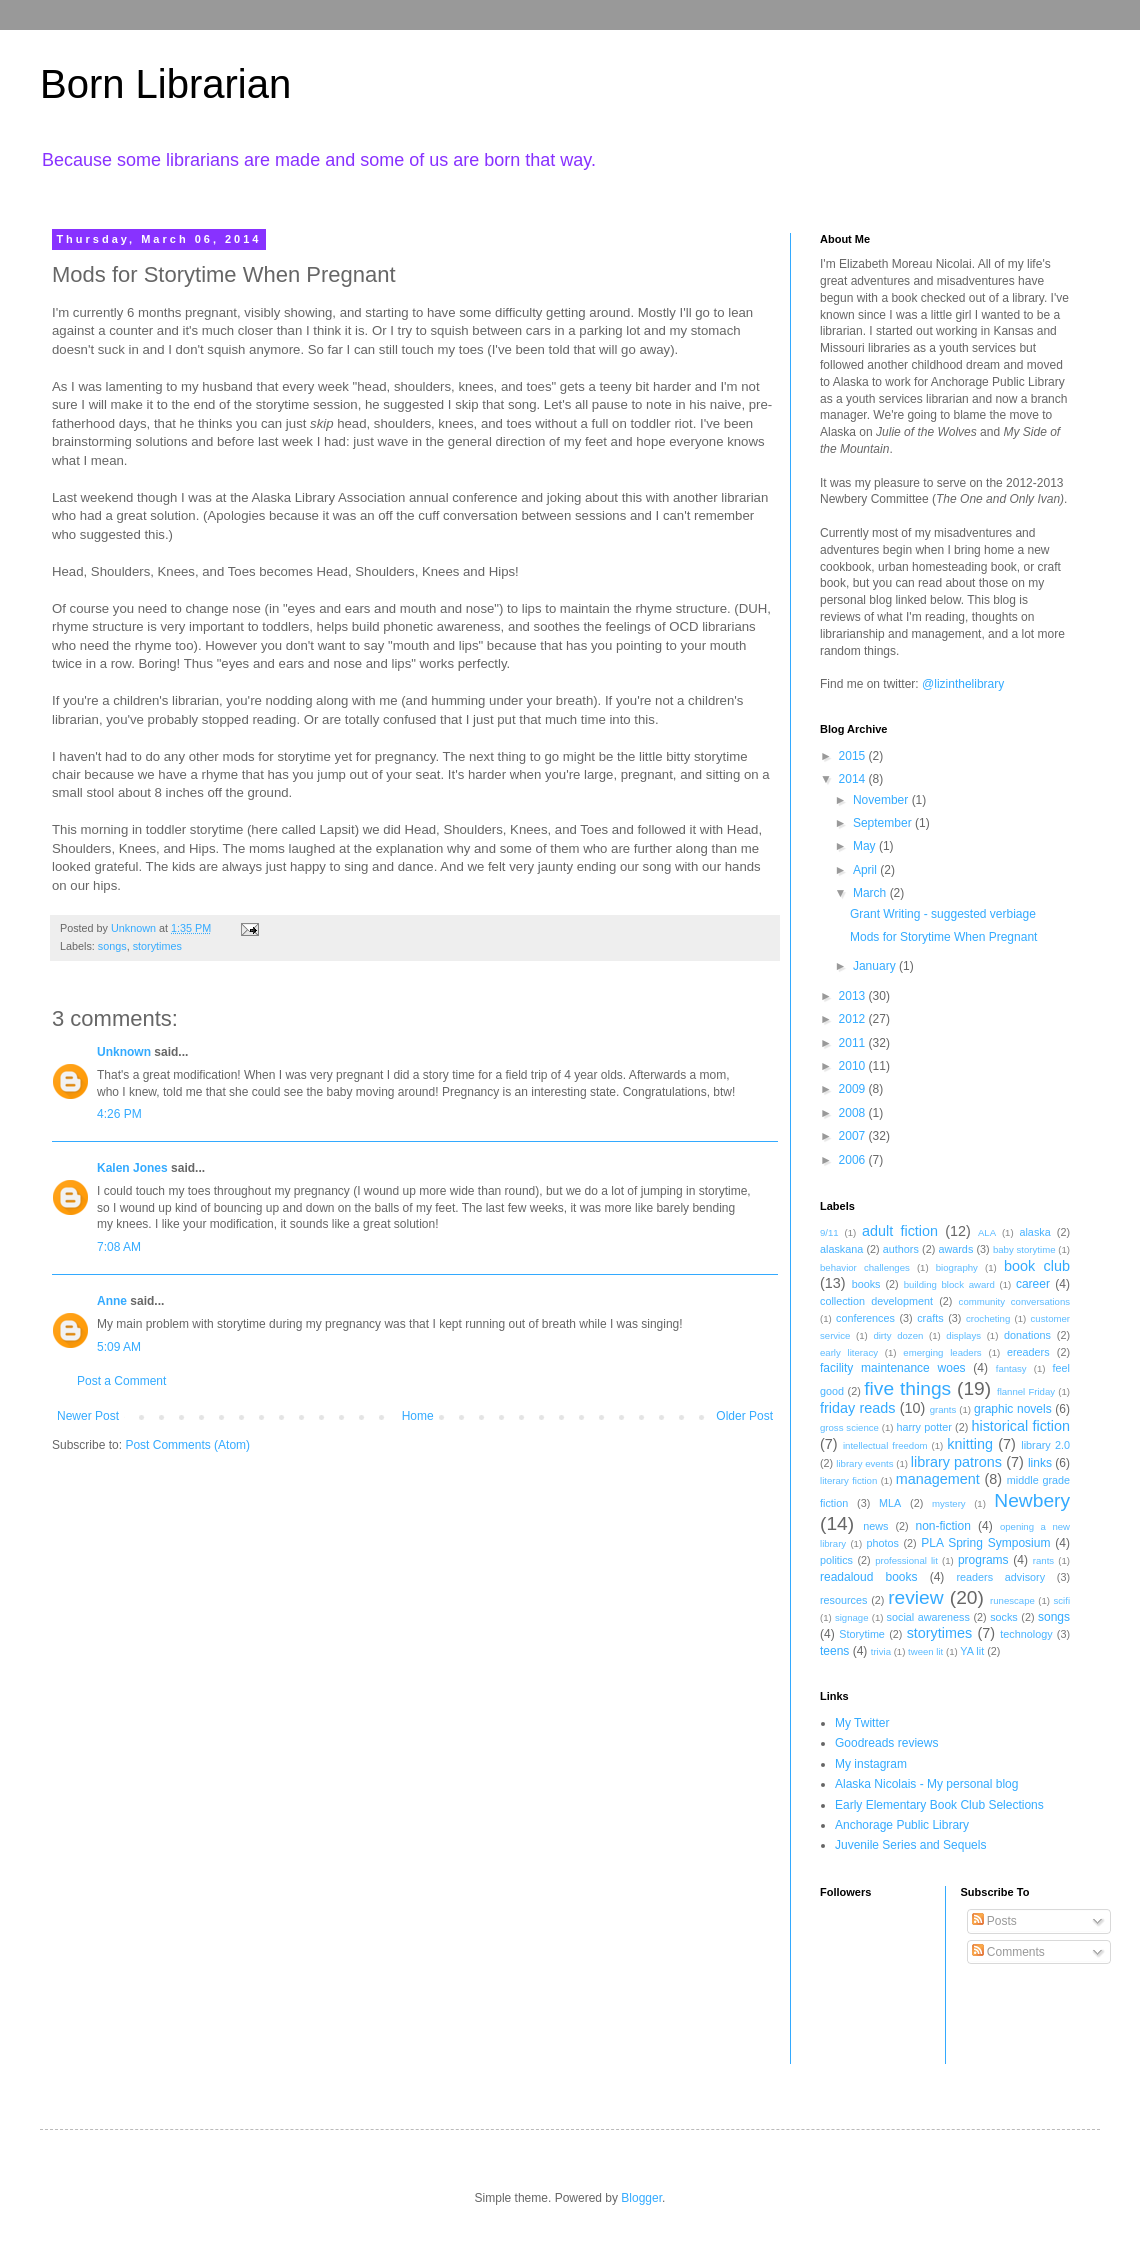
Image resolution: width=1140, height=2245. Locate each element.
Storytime (862, 1634)
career (1033, 1284)
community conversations (1014, 1301)
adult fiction (900, 1231)
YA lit (972, 1651)
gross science (849, 1427)
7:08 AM (119, 1247)
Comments (1008, 1952)
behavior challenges (865, 1267)
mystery (949, 1503)
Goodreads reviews (886, 1743)
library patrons (956, 1462)
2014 (854, 779)
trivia (881, 1651)
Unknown (124, 1052)
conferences (865, 1318)
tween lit (925, 1651)
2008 (854, 1113)
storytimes (157, 946)
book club (1037, 1266)
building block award (949, 1284)
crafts (930, 1318)
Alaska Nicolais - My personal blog (926, 1784)
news (875, 1526)
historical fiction (1020, 1426)
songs (112, 946)
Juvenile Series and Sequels (910, 1845)
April (866, 870)
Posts (994, 1921)
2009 (854, 1089)
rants (1043, 1560)
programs (983, 1560)
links (1040, 1463)
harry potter (923, 1427)
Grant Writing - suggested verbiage (943, 914)
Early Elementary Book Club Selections (939, 1805)
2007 (854, 1136)
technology (1026, 1634)
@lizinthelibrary (963, 684)
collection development (876, 1301)
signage (852, 1617)
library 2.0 (1045, 1445)
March (871, 893)
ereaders (1028, 1352)
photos (882, 1543)
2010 (854, 1066)
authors (901, 1249)
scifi (1061, 1600)
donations (1027, 1335)
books (866, 1284)
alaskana (841, 1249)
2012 (854, 1019)
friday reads (857, 1408)
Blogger (641, 2198)
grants (943, 1409)
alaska (1034, 1232)
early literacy (849, 1352)
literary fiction (848, 1480)
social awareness (928, 1617)
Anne (112, 1301)
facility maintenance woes (893, 1368)
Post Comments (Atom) (187, 1445)
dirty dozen (898, 1335)
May (866, 846)
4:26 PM (119, 1114)
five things (907, 1388)
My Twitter (862, 1723)
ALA (987, 1232)
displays (963, 1335)
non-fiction (942, 1526)
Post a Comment (121, 1381)
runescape (1012, 1600)
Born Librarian (165, 84)
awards (955, 1249)
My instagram (871, 1764)
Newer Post (88, 1416)
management (938, 1479)
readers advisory (1000, 1577)
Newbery (1032, 1500)
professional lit (906, 1560)
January (876, 966)
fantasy (1011, 1368)
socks (1004, 1617)
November (882, 800)
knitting (970, 1444)
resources (843, 1600)
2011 (854, 1043)
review (915, 1597)
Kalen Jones (132, 1168)
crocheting (988, 1318)
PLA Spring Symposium (985, 1543)
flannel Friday (1026, 1391)
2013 (854, 996)
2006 (854, 1160)
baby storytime (1024, 1249)
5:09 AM (119, 1347)
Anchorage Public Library (902, 1825)
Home (418, 1416)
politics (836, 1560)
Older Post (744, 1416)
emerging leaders (942, 1352)
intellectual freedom (885, 1445)
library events (864, 1463)
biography (957, 1267)
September (884, 823)
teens (834, 1651)
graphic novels (1013, 1409)
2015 (854, 756)
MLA (890, 1503)
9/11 (829, 1232)
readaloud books (869, 1577)
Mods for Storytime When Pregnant (943, 937)
